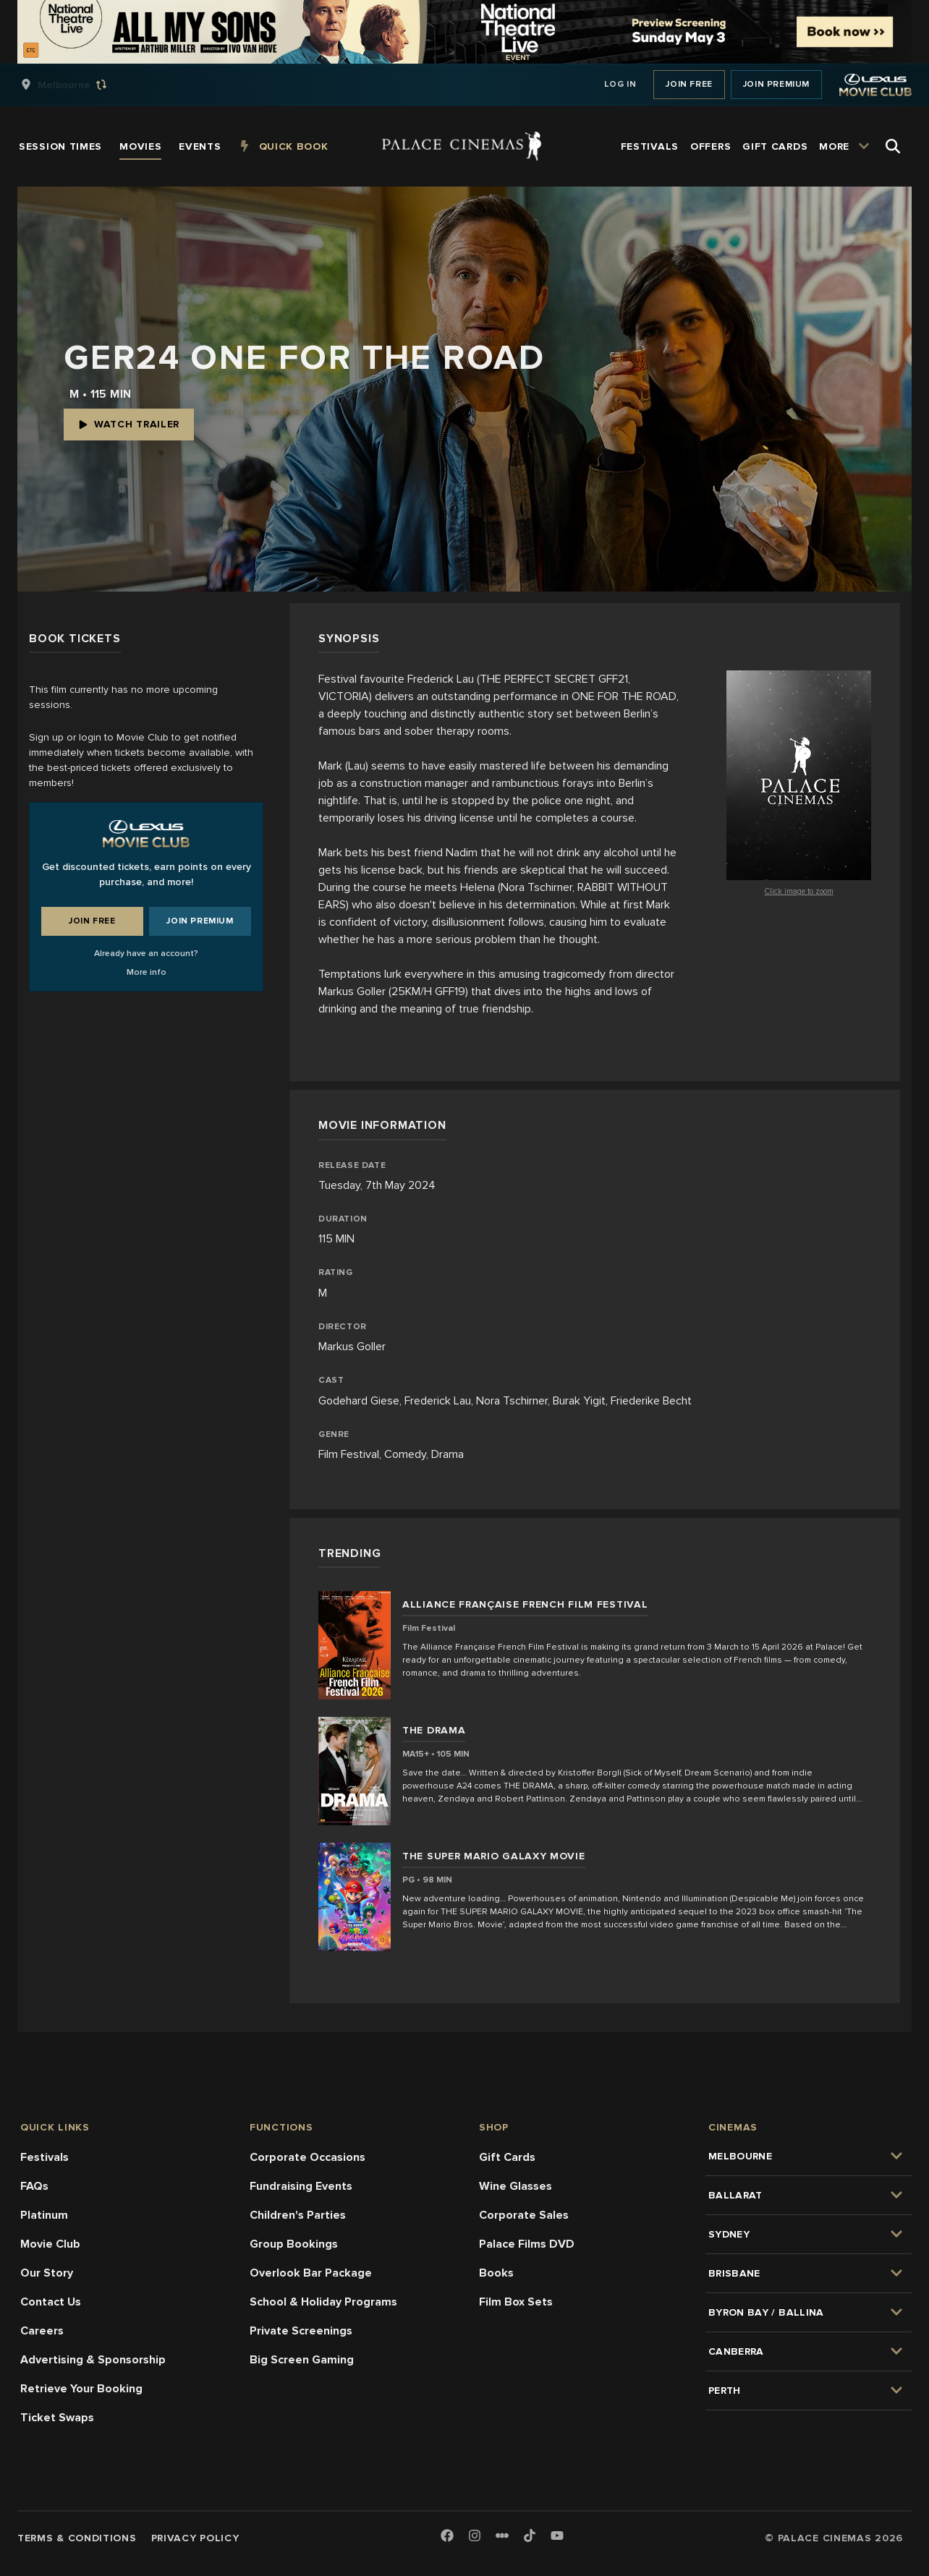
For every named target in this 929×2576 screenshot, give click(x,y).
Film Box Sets (516, 2302)
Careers (42, 2331)
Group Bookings (294, 2244)
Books (496, 2273)
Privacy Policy (195, 2538)
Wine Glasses (515, 2186)
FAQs (34, 2186)
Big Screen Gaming (302, 2360)
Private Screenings (301, 2331)
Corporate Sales (524, 2215)
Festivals (44, 2157)
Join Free (689, 84)
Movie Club (50, 2244)
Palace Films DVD (526, 2244)
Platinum (44, 2215)
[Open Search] (892, 146)
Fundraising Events (301, 2186)
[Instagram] (474, 2536)
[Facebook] (447, 2536)
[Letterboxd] (502, 2535)
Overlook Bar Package (311, 2273)
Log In (620, 84)
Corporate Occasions (307, 2157)
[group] (78, 84)
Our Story (46, 2273)
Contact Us (50, 2302)
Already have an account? (146, 953)
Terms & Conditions (77, 2538)
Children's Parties (298, 2215)
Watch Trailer (128, 424)
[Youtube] (557, 2536)
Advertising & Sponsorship (93, 2360)
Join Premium (776, 84)
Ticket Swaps (57, 2417)
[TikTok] (529, 2535)
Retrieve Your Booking (81, 2388)
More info (146, 972)
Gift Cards (507, 2157)
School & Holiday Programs (323, 2302)
